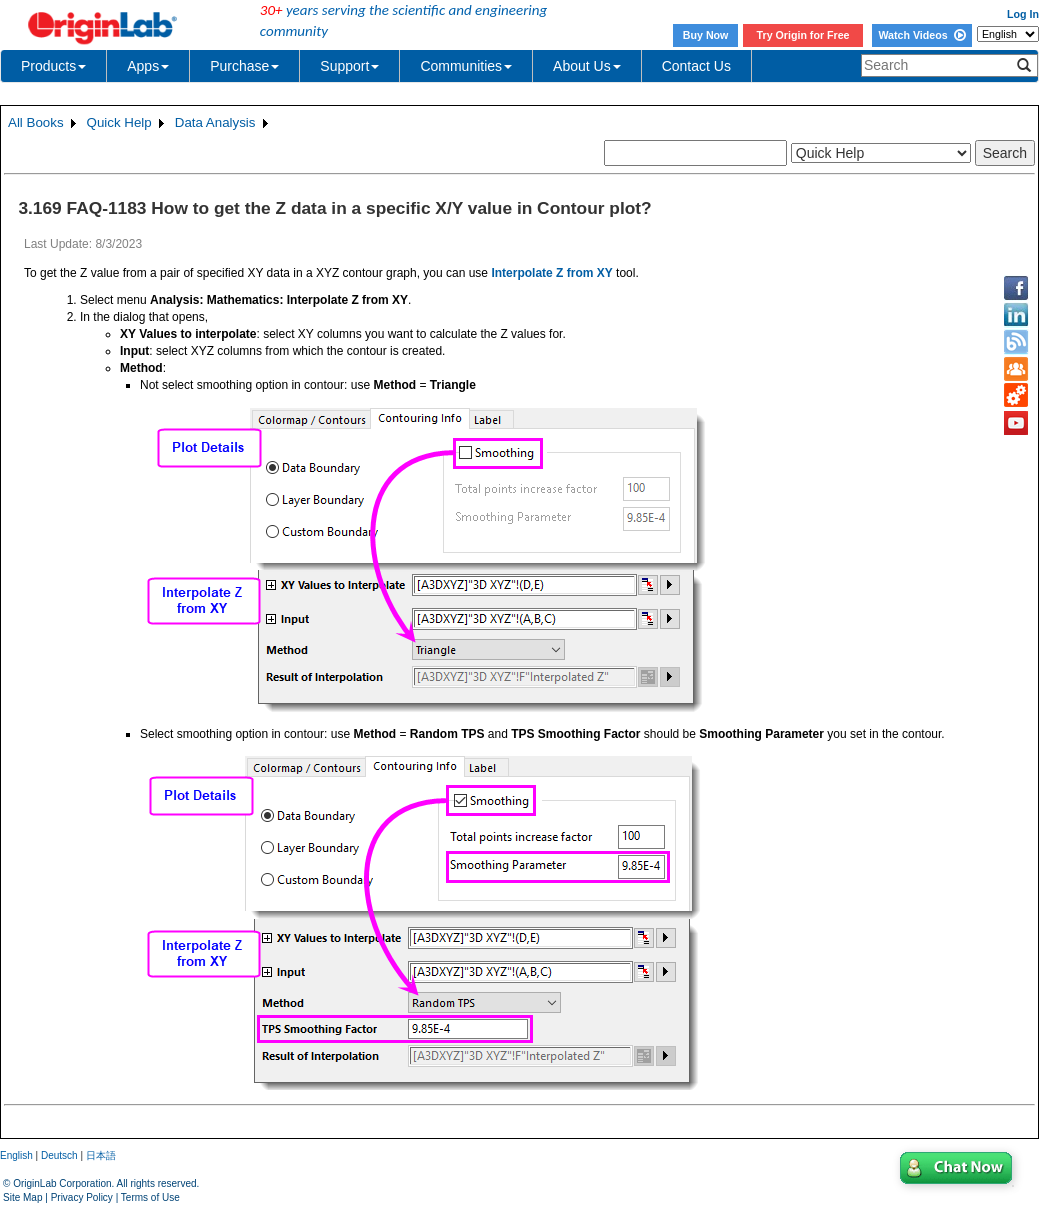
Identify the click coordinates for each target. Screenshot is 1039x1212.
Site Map (22, 1197)
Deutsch (59, 1155)
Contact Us (696, 66)
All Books (36, 122)
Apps (148, 66)
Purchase (244, 66)
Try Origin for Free (803, 35)
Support (349, 66)
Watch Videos (921, 35)
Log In (1023, 14)
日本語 (101, 1155)
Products (53, 66)
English (16, 1155)
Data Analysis (215, 122)
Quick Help (119, 122)
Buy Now (706, 35)
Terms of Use (150, 1197)
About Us (587, 66)
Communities (466, 66)
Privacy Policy (82, 1197)
